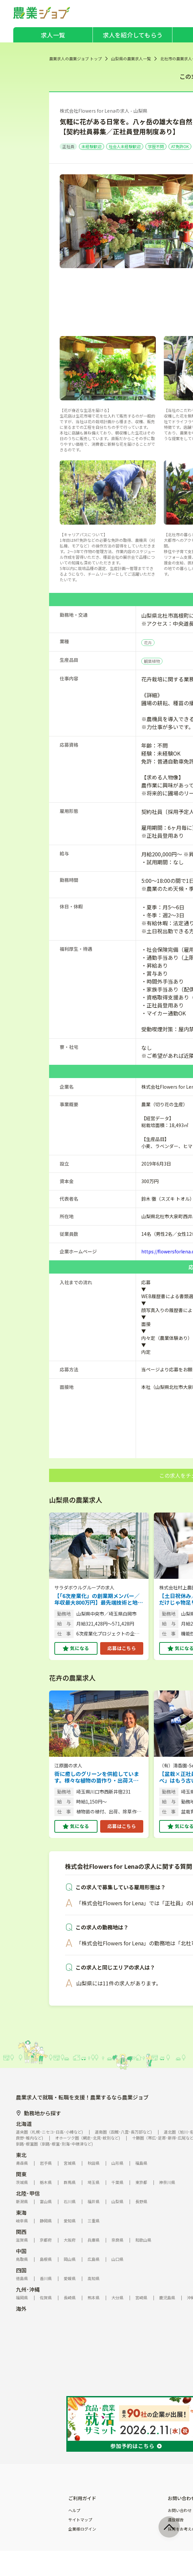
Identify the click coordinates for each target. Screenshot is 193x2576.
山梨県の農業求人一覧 (131, 58)
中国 (21, 2251)
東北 (21, 2155)
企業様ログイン (82, 2529)
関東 (21, 2174)
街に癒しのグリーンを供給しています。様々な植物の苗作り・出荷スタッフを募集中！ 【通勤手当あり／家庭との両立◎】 (97, 1777)
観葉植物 (152, 661)
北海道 (24, 2124)
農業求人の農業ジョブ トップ (75, 58)
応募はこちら (121, 1648)
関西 (21, 2232)
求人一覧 (53, 34)
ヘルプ (74, 2510)
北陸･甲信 (28, 2193)
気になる (79, 1648)
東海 (21, 2212)
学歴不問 (156, 146)
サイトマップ (80, 2520)
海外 (21, 2309)
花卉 (148, 642)
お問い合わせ (180, 2510)
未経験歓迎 (91, 146)
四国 (21, 2270)
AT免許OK (180, 146)
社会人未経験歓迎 (125, 146)
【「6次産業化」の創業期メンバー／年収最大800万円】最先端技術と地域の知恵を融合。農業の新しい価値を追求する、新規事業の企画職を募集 (98, 1599)
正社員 (68, 146)
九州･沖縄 (28, 2289)
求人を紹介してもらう (132, 34)
